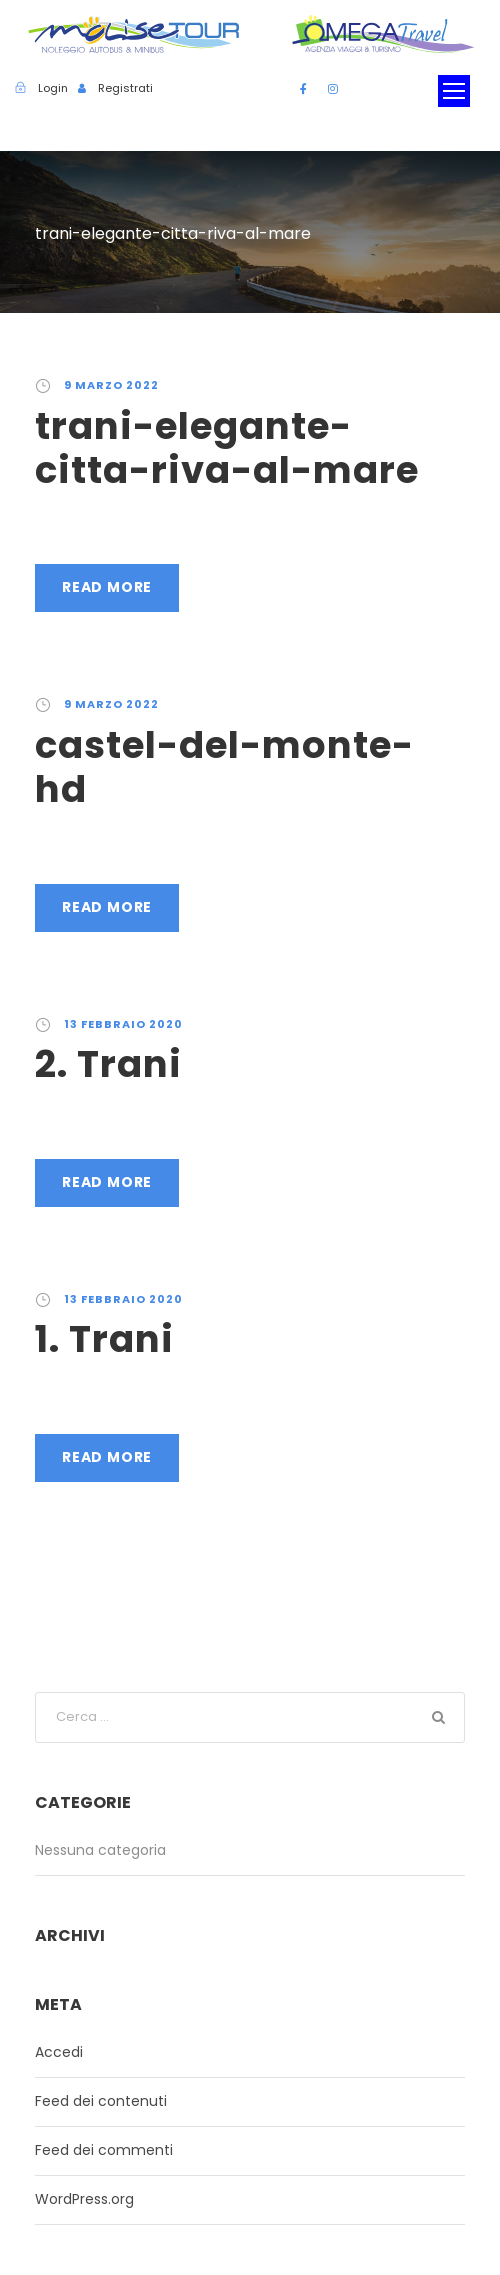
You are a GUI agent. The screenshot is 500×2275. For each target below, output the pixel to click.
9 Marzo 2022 (111, 385)
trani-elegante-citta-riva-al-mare (227, 448)
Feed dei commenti (104, 2150)
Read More (107, 587)
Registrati (125, 88)
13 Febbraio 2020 (123, 1024)
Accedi (59, 2052)
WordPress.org (84, 2199)
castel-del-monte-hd (224, 767)
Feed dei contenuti (101, 2101)
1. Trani (104, 1339)
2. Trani (108, 1064)
